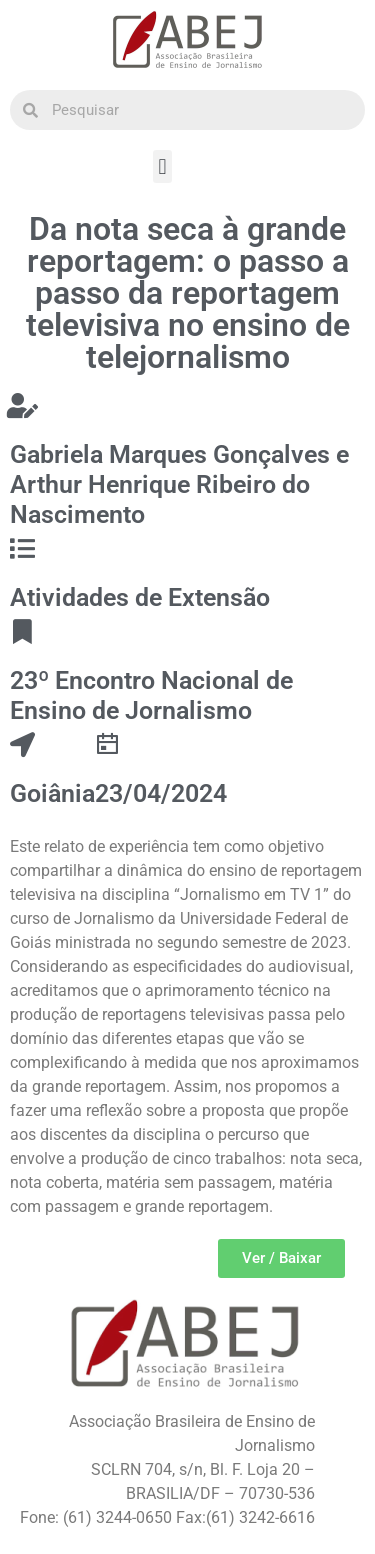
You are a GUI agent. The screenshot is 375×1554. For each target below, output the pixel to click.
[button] (162, 166)
